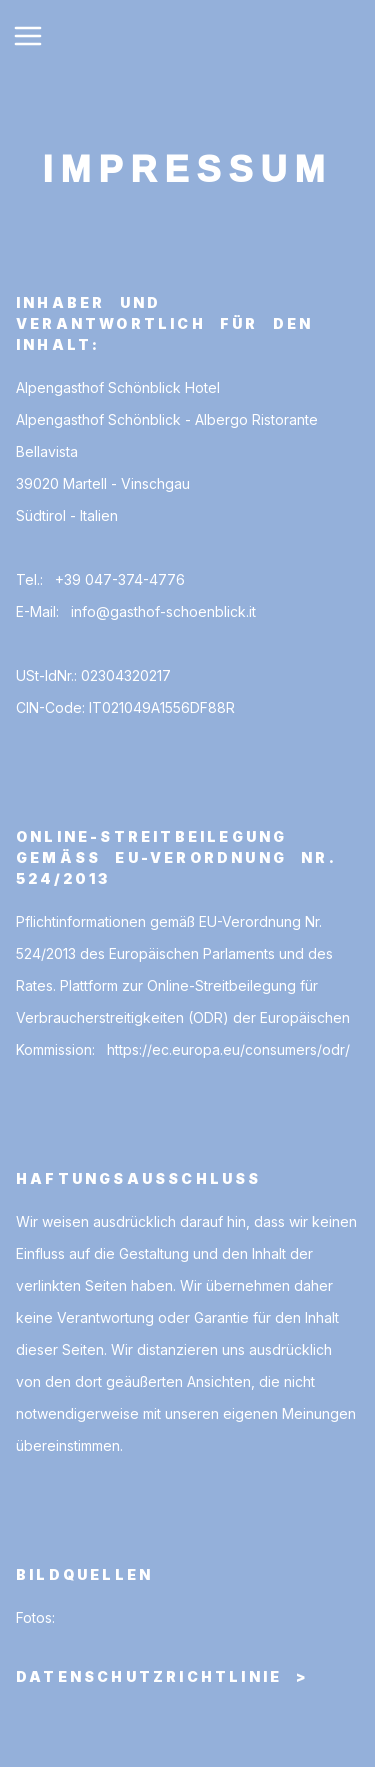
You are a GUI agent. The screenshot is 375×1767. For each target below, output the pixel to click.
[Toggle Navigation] (28, 36)
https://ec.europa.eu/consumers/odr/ (228, 1049)
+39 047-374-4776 (120, 579)
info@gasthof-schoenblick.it (163, 611)
